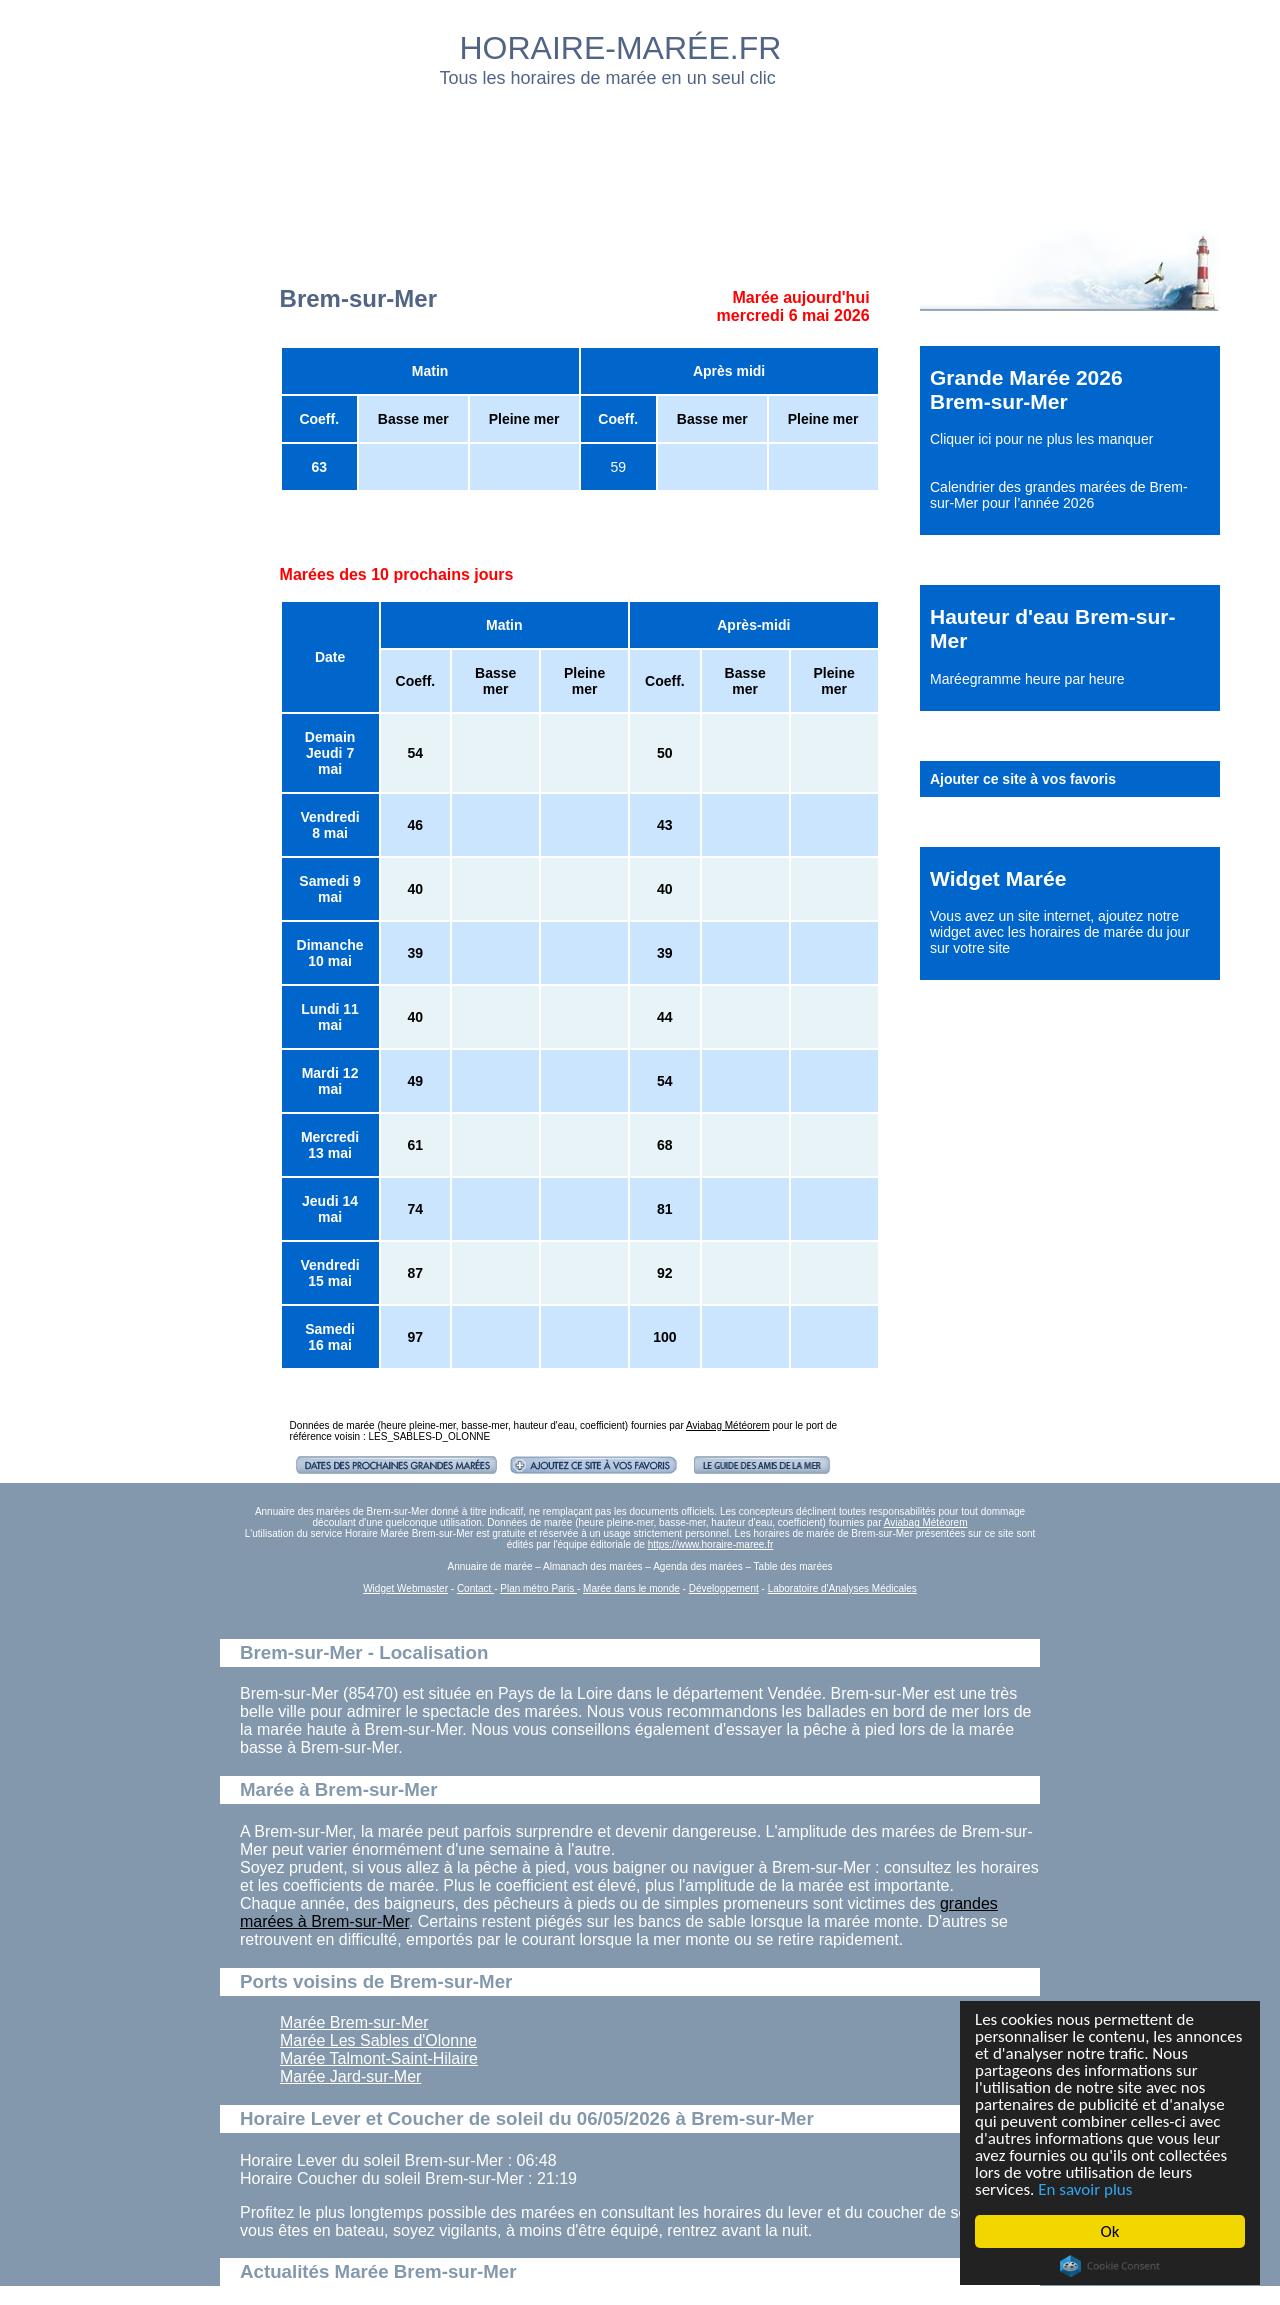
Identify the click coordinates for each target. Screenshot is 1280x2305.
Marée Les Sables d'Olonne (378, 2040)
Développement (724, 1588)
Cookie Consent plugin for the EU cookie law (1110, 2266)
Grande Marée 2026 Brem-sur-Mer (1026, 389)
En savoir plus (1085, 2189)
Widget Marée (998, 878)
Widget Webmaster (405, 1588)
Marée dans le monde (631, 1588)
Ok (1110, 2231)
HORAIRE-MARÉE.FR (621, 48)
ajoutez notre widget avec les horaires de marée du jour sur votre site (1060, 932)
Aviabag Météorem (728, 1425)
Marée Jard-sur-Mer (350, 2076)
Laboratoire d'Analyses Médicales (842, 1588)
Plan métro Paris (538, 1588)
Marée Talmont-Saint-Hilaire (379, 2058)
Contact (475, 1588)
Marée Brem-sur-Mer (354, 2022)
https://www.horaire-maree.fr (711, 1544)
